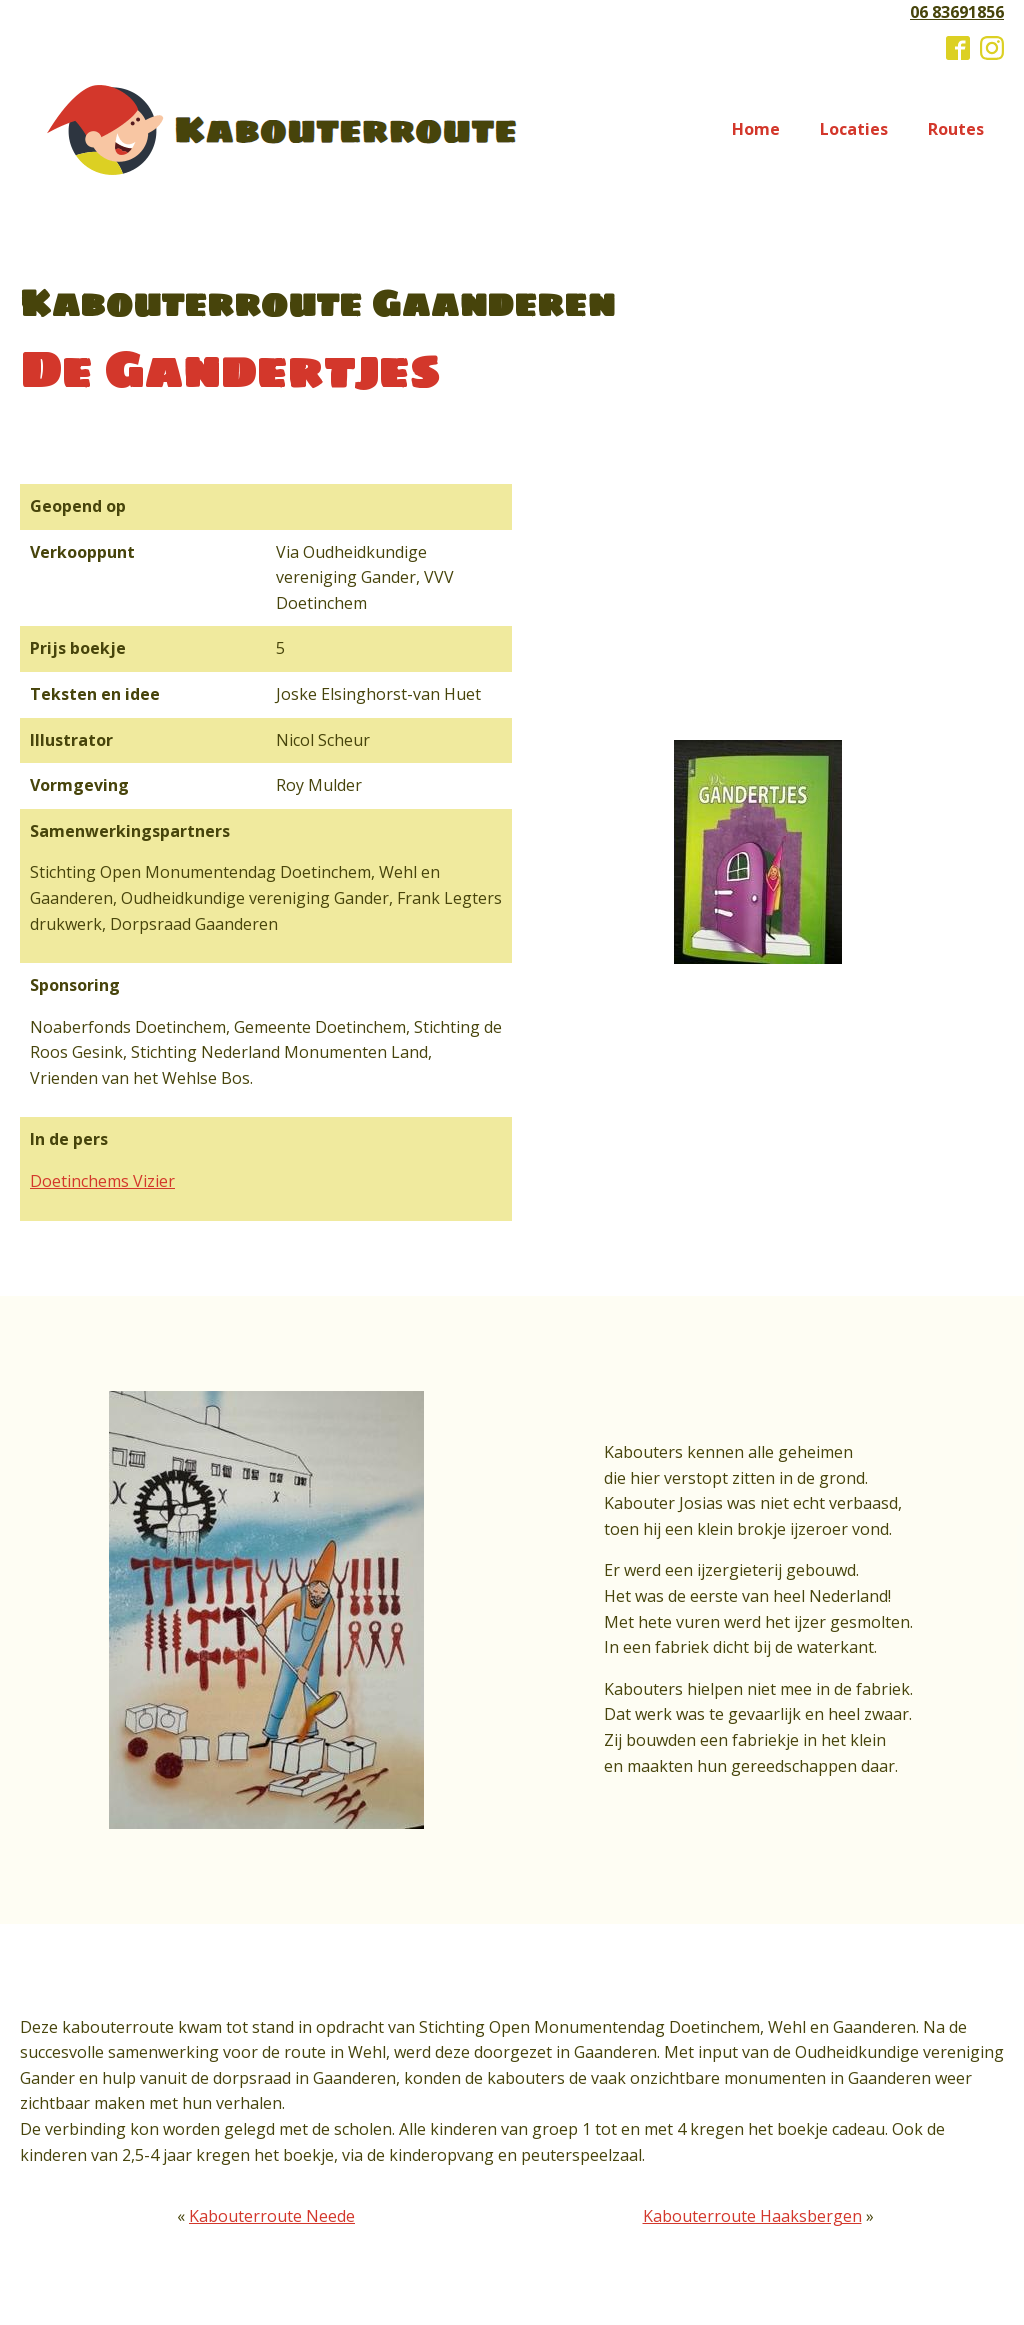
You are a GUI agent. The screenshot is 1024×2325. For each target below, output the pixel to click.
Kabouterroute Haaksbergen (752, 2216)
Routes (956, 129)
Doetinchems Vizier (102, 1181)
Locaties (854, 129)
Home (756, 129)
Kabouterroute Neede (272, 2216)
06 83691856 (957, 12)
